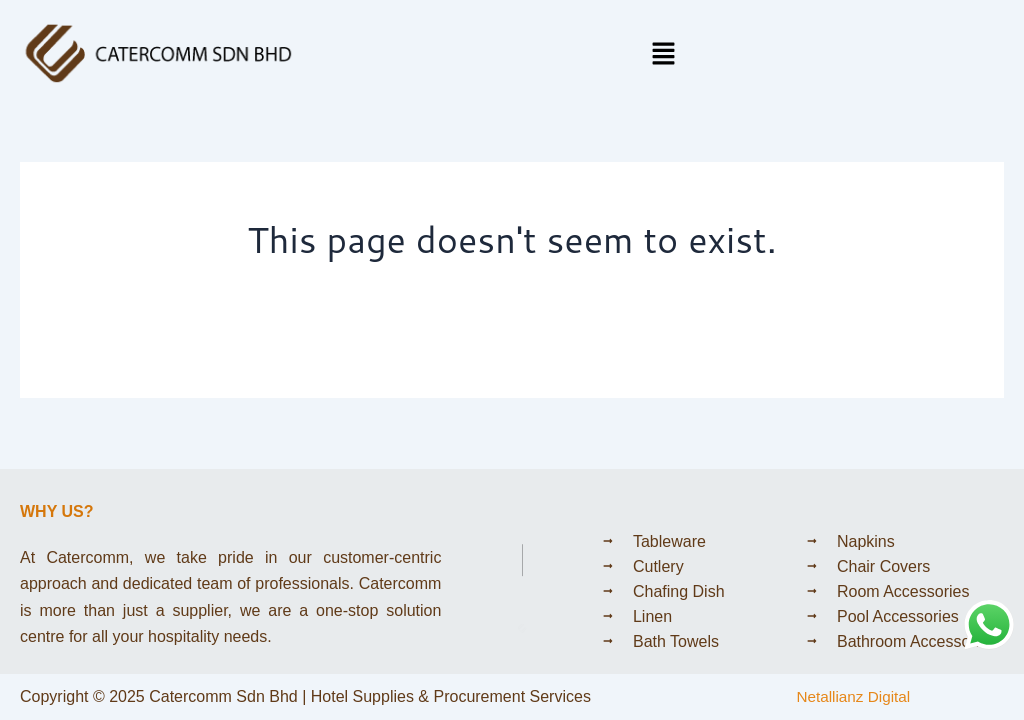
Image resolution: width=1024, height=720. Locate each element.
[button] (664, 54)
